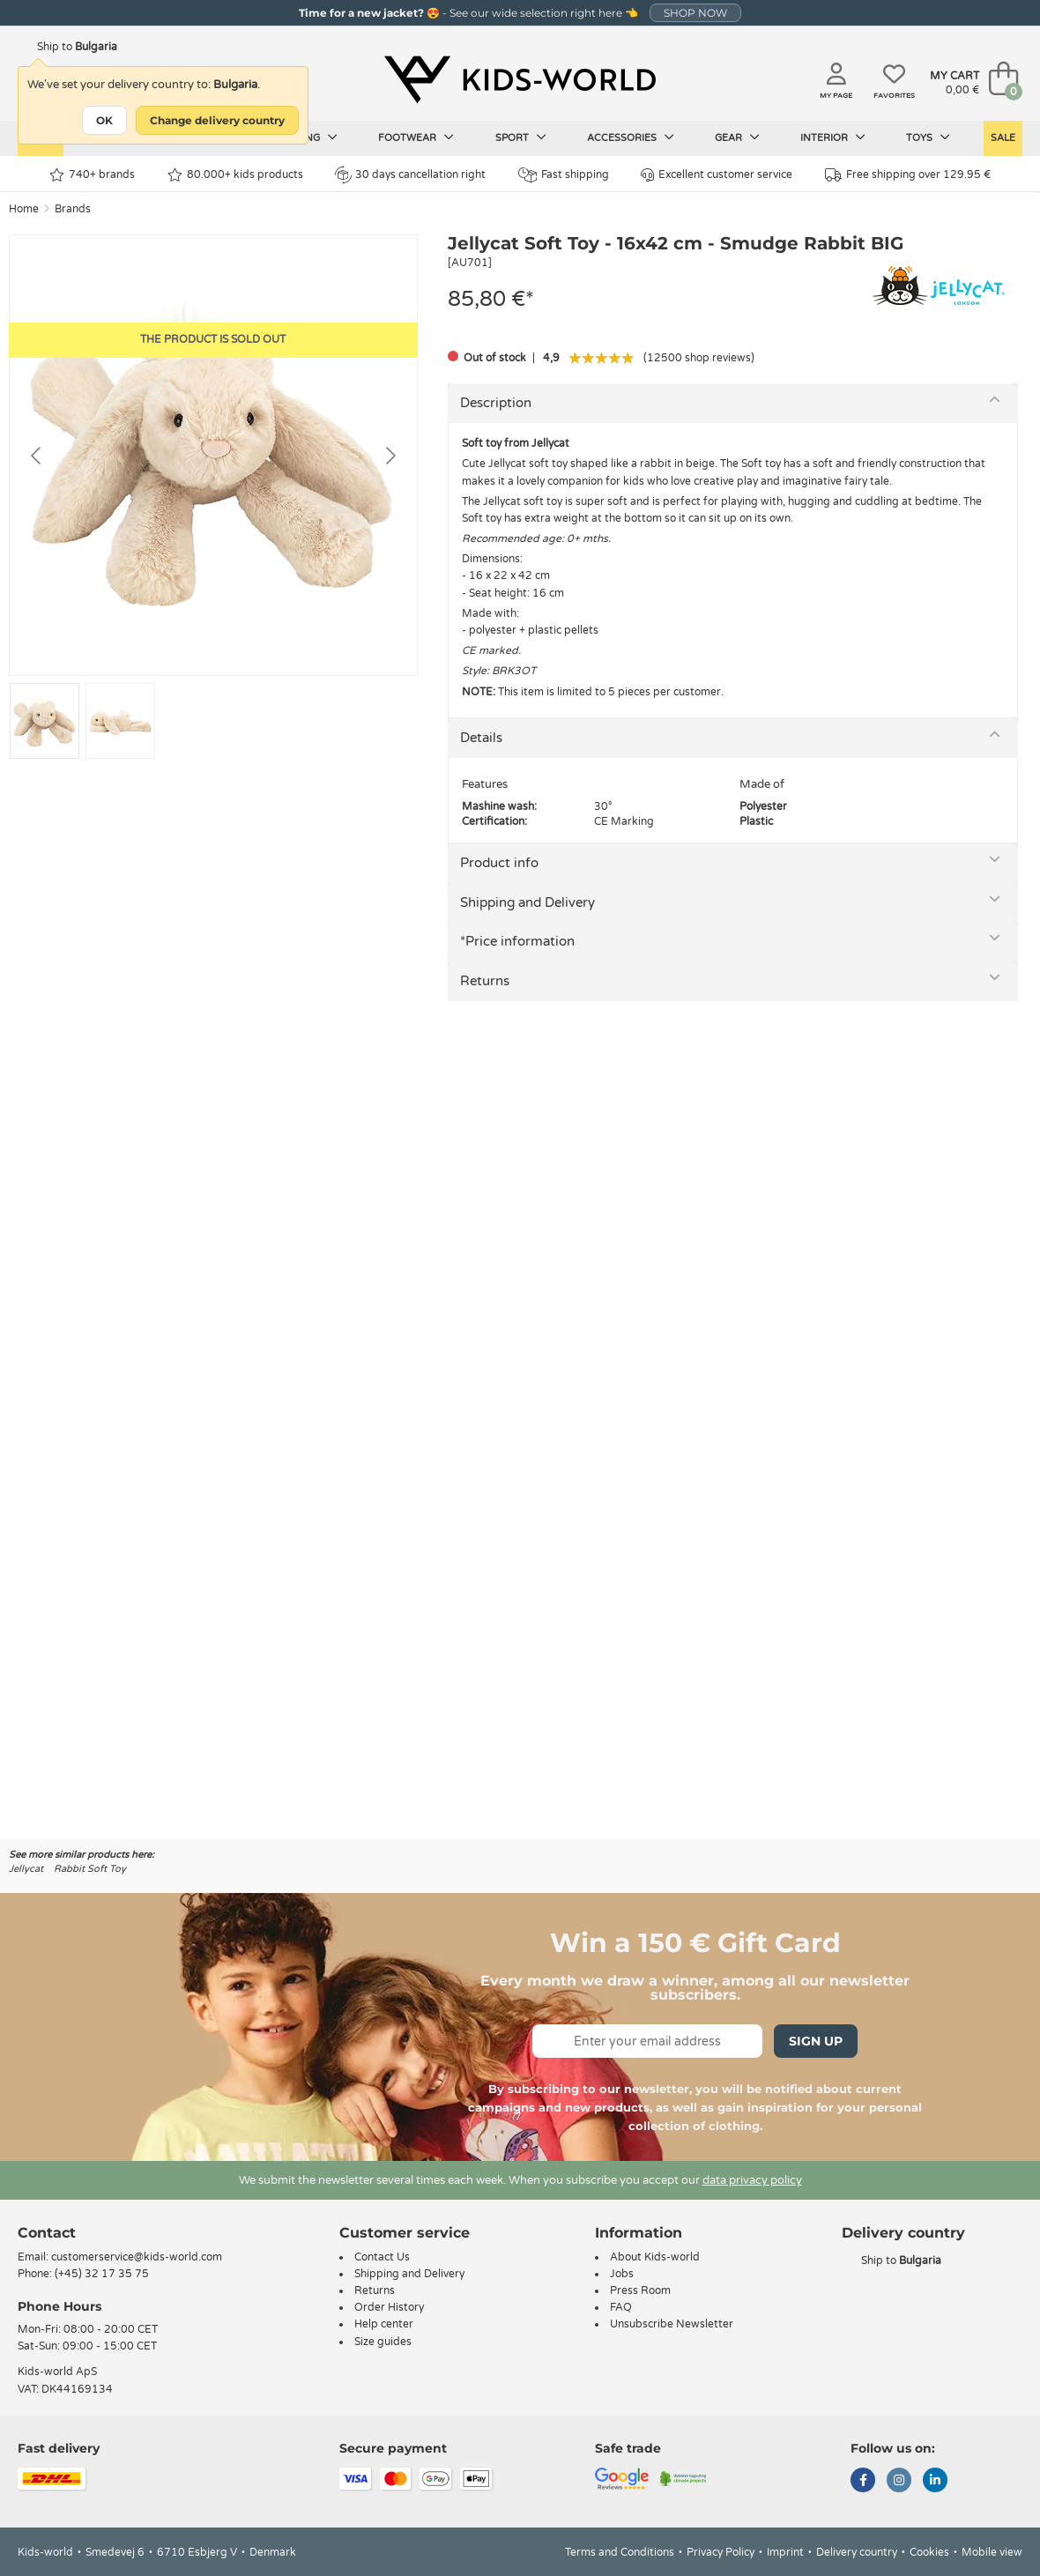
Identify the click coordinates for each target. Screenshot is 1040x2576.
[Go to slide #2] (120, 721)
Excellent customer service (716, 175)
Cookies (929, 2552)
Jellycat (26, 1868)
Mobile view (992, 2552)
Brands (73, 209)
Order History (389, 2307)
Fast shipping (563, 174)
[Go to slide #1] (44, 721)
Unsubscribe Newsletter (671, 2324)
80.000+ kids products (235, 175)
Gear (737, 137)
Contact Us (382, 2257)
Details (481, 738)
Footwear (416, 137)
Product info (499, 863)
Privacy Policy (720, 2552)
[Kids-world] (520, 80)
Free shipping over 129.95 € (908, 175)
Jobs (622, 2274)
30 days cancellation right (410, 174)
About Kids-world (655, 2257)
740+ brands (92, 175)
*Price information (517, 941)
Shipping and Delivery (527, 902)
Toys (928, 137)
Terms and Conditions (619, 2552)
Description (495, 403)
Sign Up (816, 2041)
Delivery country (856, 2552)
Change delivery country (217, 120)
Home (24, 209)
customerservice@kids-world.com (136, 2257)
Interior (832, 137)
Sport (520, 137)
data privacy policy (752, 2180)
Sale (1003, 138)
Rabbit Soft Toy (90, 1868)
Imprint (785, 2552)
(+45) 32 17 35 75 (102, 2274)
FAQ (621, 2307)
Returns (484, 981)
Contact (47, 2232)
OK (104, 120)
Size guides (383, 2341)
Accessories (630, 137)
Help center (383, 2324)
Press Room (640, 2290)
